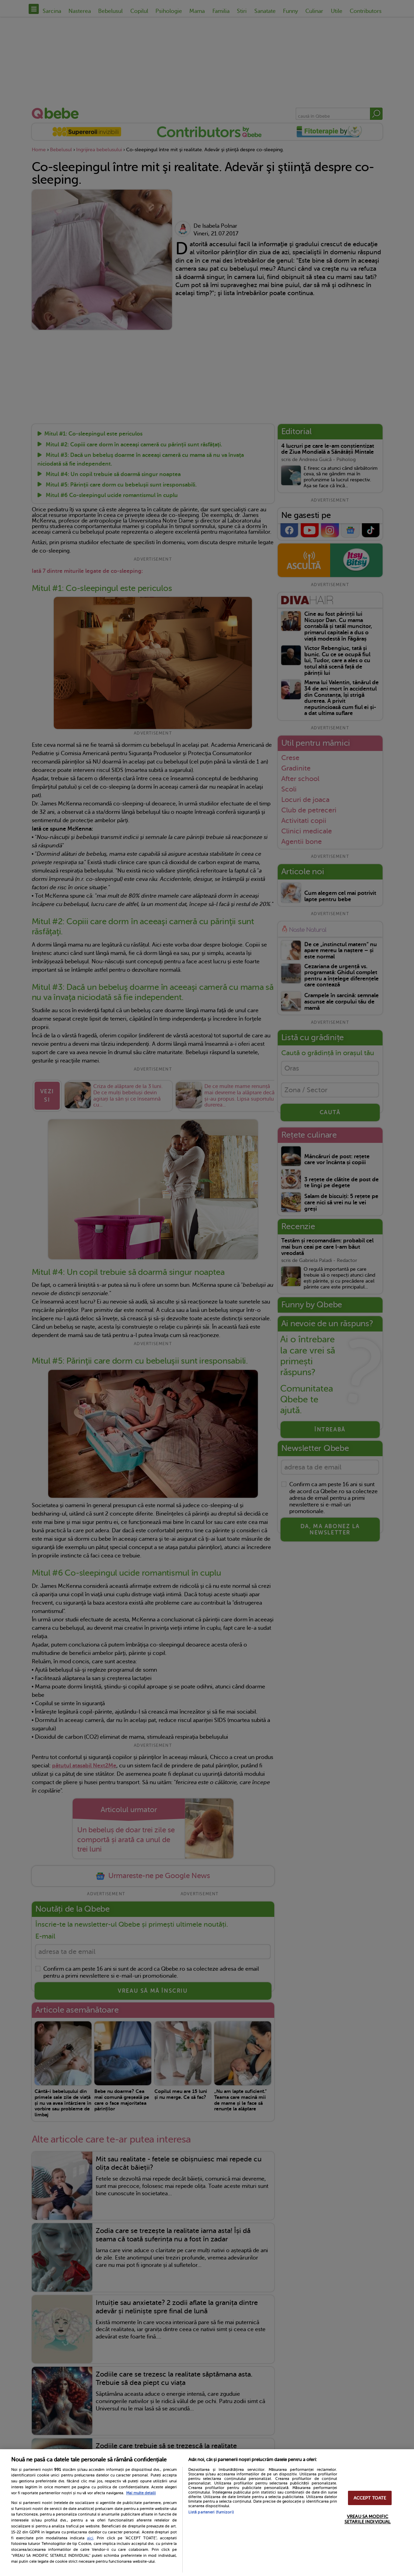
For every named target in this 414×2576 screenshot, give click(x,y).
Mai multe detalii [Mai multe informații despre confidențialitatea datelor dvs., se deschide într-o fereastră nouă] (141, 2493)
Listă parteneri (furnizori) (211, 2512)
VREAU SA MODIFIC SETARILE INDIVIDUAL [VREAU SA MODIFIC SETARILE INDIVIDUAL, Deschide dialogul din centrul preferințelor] (367, 2519)
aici (90, 2537)
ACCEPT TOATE (370, 2498)
